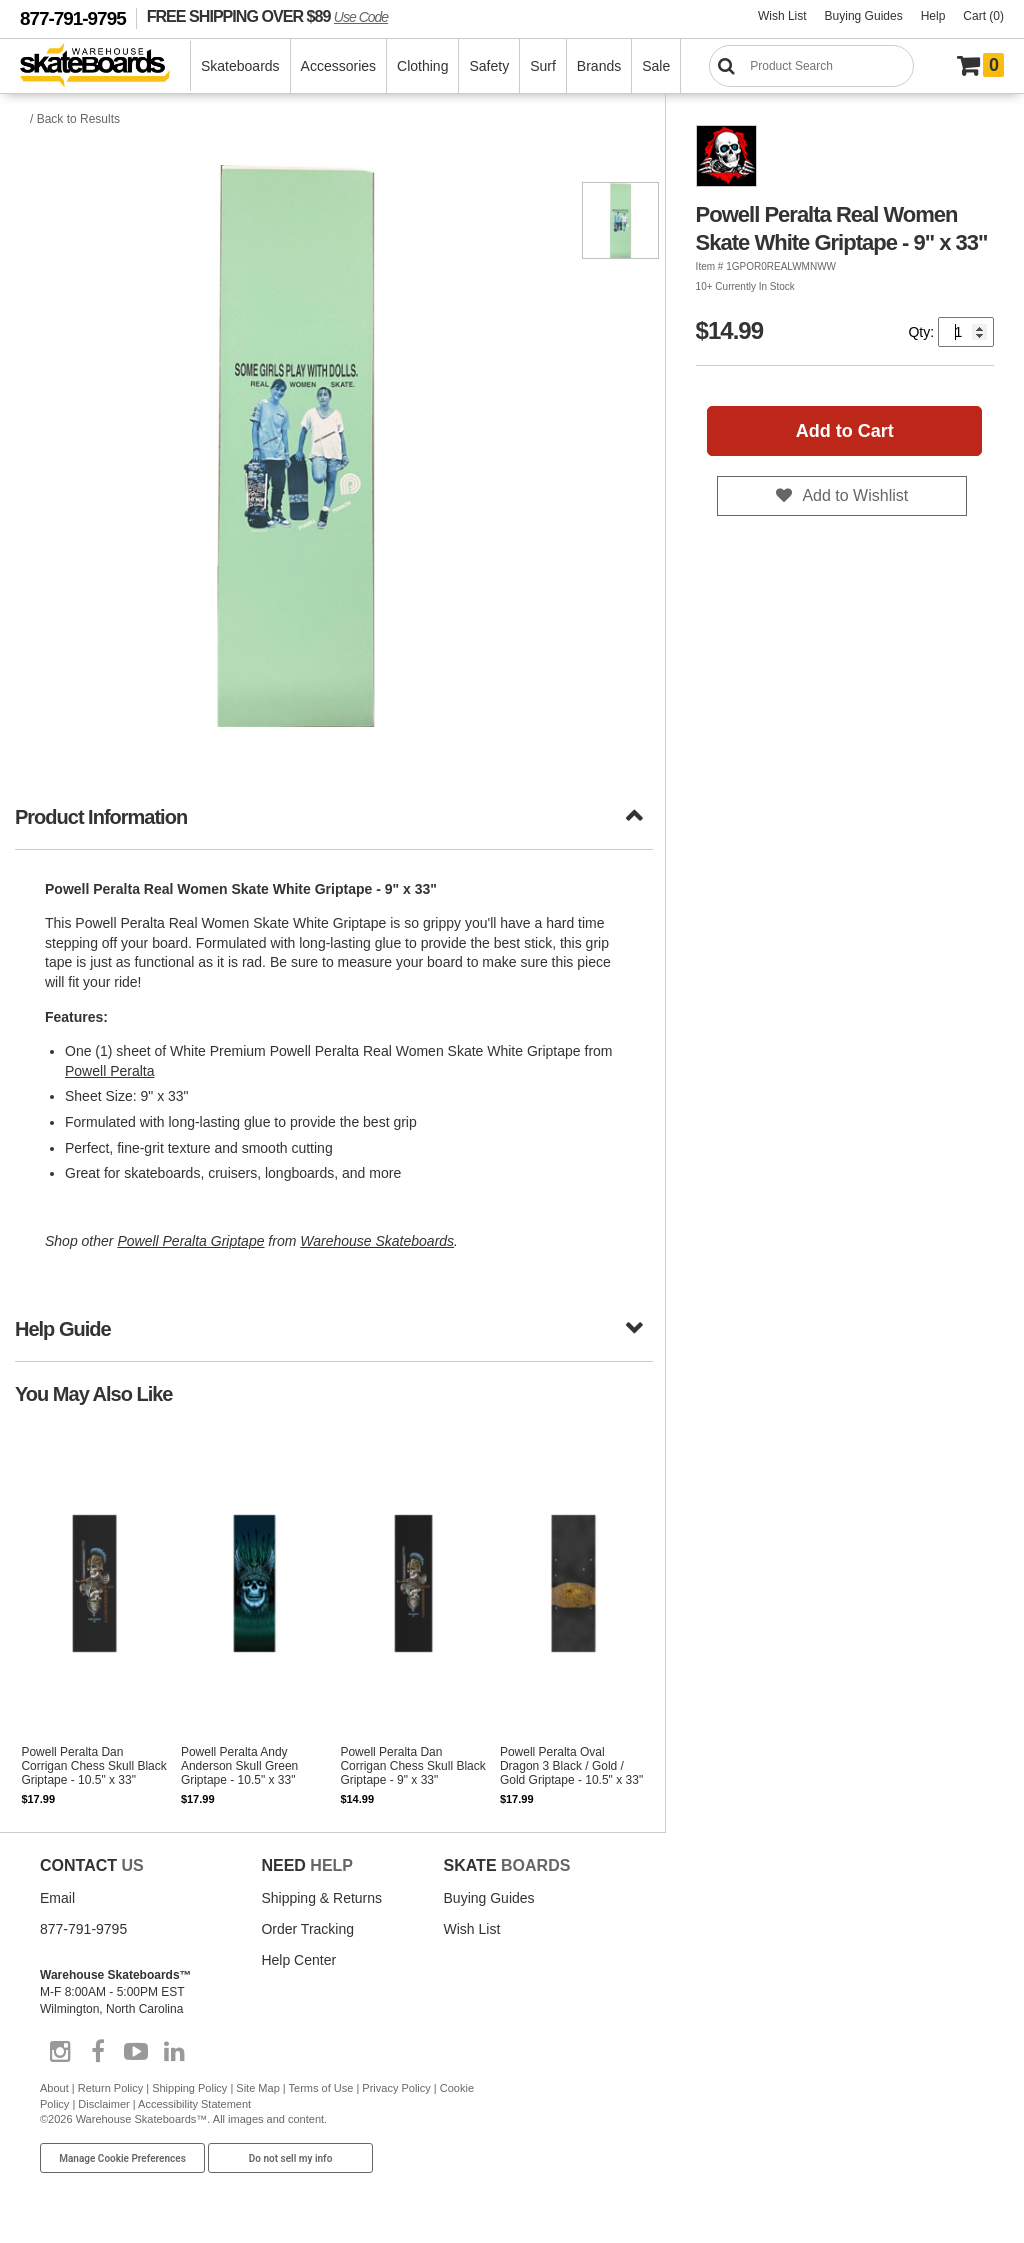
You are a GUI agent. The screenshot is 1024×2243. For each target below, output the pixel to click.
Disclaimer (103, 2104)
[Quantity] (966, 332)
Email (57, 1898)
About (54, 2088)
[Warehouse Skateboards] (105, 66)
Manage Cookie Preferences (122, 2158)
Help (933, 16)
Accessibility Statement (194, 2104)
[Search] (811, 66)
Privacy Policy (396, 2088)
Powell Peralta (110, 1071)
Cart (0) (983, 16)
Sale (656, 66)
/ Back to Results (75, 119)
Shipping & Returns (321, 1898)
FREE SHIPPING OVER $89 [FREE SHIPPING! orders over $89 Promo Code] (267, 16)
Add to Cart (845, 431)
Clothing (422, 66)
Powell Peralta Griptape (190, 1241)
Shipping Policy (189, 2088)
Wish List (782, 16)
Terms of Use (321, 2088)
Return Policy (110, 2088)
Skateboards (240, 66)
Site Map (257, 2088)
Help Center (298, 1960)
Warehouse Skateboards (377, 1241)
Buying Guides (864, 16)
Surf (543, 66)
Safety (489, 66)
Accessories (338, 66)
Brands (599, 66)
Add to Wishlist (855, 495)
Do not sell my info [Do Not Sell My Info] (291, 2158)
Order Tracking (307, 1929)
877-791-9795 (73, 18)
